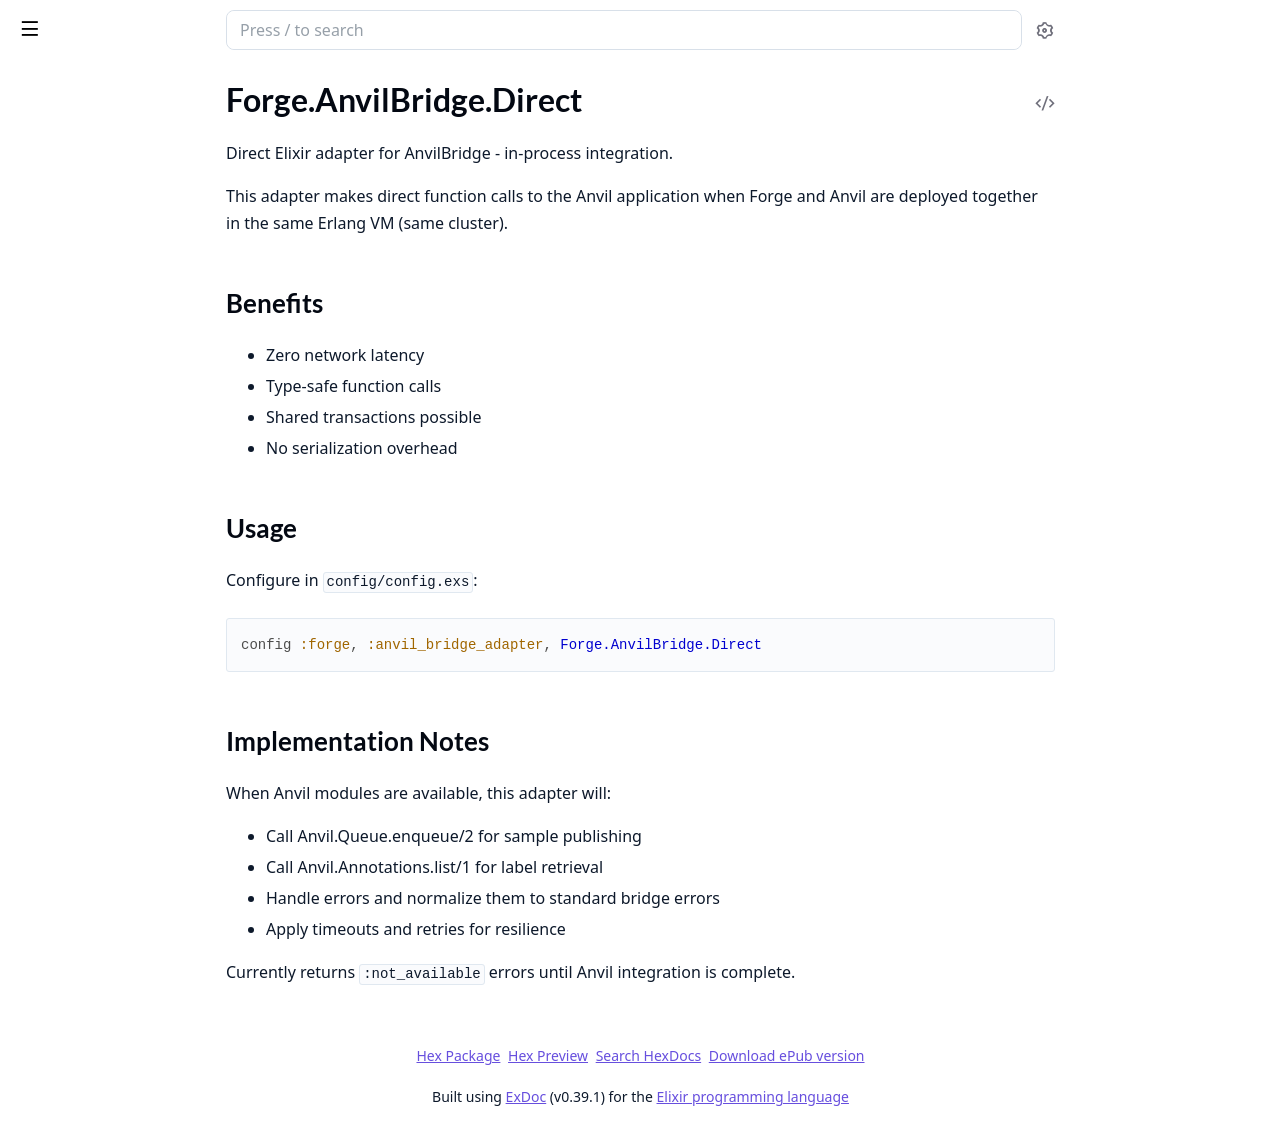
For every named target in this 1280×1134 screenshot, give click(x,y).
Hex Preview (698, 1055)
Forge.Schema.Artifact (89, 687)
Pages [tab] (36, 85)
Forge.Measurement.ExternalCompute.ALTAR (142, 471)
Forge (95, 22)
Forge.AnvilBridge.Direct (98, 157)
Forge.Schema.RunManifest (108, 768)
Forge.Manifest (66, 390)
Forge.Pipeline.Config (87, 552)
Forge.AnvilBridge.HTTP (97, 228)
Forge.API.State (67, 103)
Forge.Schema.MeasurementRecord (136, 714)
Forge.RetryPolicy (75, 606)
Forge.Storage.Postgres (93, 876)
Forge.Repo (53, 579)
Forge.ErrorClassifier (85, 363)
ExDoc (675, 1096)
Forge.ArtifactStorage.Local (107, 309)
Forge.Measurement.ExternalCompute (142, 444)
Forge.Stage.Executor (86, 849)
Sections (64, 192)
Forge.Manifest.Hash (85, 417)
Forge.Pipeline (63, 1053)
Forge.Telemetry (68, 903)
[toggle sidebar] (273, 28)
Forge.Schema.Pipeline (91, 741)
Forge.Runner (60, 633)
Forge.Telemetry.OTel (85, 957)
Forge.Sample (60, 1080)
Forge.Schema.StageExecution (116, 822)
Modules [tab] (120, 85)
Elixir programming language (902, 1096)
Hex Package (608, 1055)
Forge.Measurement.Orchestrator (130, 525)
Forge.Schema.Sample (88, 795)
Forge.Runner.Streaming (96, 660)
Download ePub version (936, 1055)
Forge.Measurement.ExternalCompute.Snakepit (142, 498)
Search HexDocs (797, 1056)
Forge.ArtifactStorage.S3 (98, 336)
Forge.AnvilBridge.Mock (96, 255)
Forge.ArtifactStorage (88, 282)
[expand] (280, 107)
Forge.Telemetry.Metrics (96, 930)
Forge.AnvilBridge (75, 130)
